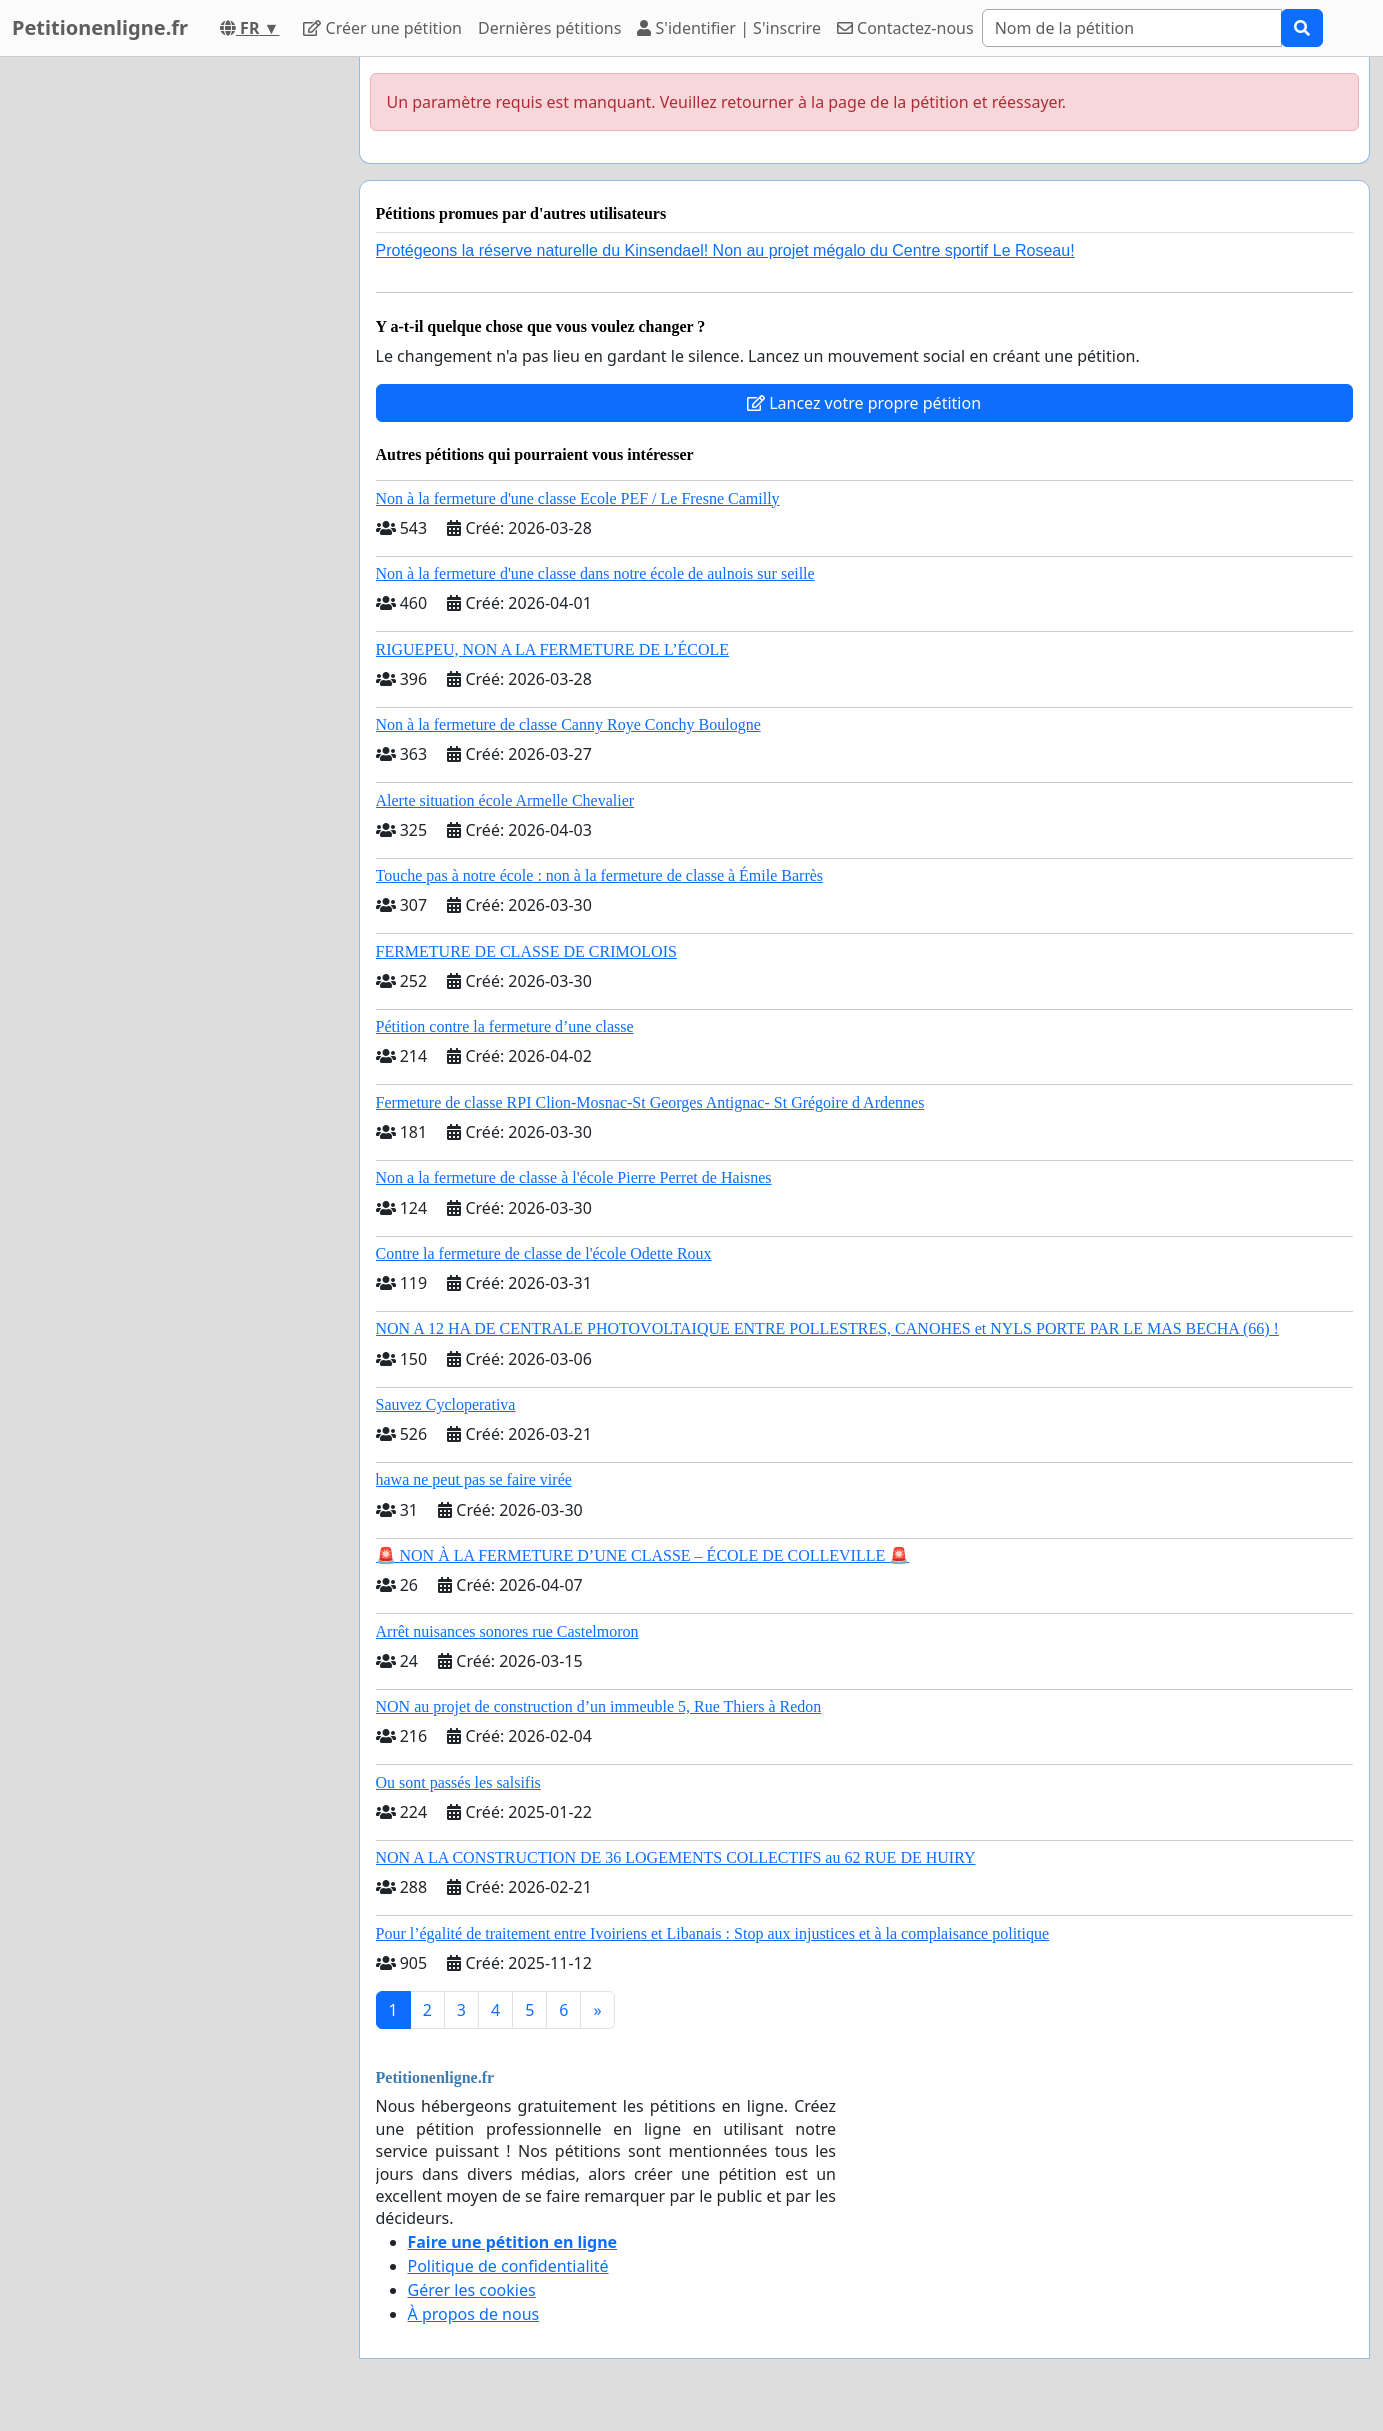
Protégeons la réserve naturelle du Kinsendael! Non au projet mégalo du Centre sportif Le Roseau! (725, 250)
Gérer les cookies (472, 2290)
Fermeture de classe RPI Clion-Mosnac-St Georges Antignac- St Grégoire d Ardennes (650, 1102)
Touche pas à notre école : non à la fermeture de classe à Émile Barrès (600, 875)
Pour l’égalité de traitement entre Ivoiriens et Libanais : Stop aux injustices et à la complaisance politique (713, 1933)
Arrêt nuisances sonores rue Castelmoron (507, 1631)
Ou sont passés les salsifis (458, 1782)
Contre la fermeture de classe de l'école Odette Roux (544, 1253)
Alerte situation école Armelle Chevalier (505, 800)
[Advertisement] (164, 357)
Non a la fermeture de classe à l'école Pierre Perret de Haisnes (574, 1177)
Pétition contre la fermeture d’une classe (505, 1026)
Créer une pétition (382, 28)
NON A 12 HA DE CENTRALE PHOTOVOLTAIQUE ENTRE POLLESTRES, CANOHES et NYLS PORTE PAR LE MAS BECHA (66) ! (827, 1328)
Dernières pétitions (549, 28)
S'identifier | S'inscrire (729, 28)
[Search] (1132, 28)
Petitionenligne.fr (100, 27)
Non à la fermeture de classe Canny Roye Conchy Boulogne (568, 724)
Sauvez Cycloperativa (446, 1404)
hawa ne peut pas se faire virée (474, 1479)
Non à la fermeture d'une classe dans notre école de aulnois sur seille (595, 573)
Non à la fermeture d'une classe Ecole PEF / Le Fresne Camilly (578, 498)
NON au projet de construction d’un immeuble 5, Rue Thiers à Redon (599, 1706)
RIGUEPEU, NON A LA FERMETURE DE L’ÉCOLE (553, 649)
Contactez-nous (905, 28)
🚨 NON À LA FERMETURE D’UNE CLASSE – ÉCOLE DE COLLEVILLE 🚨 (643, 1555)
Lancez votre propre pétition (864, 403)
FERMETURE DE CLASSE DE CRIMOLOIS (526, 951)
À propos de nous (474, 2314)
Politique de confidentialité (508, 2266)
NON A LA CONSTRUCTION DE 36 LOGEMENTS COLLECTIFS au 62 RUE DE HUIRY (676, 1857)
